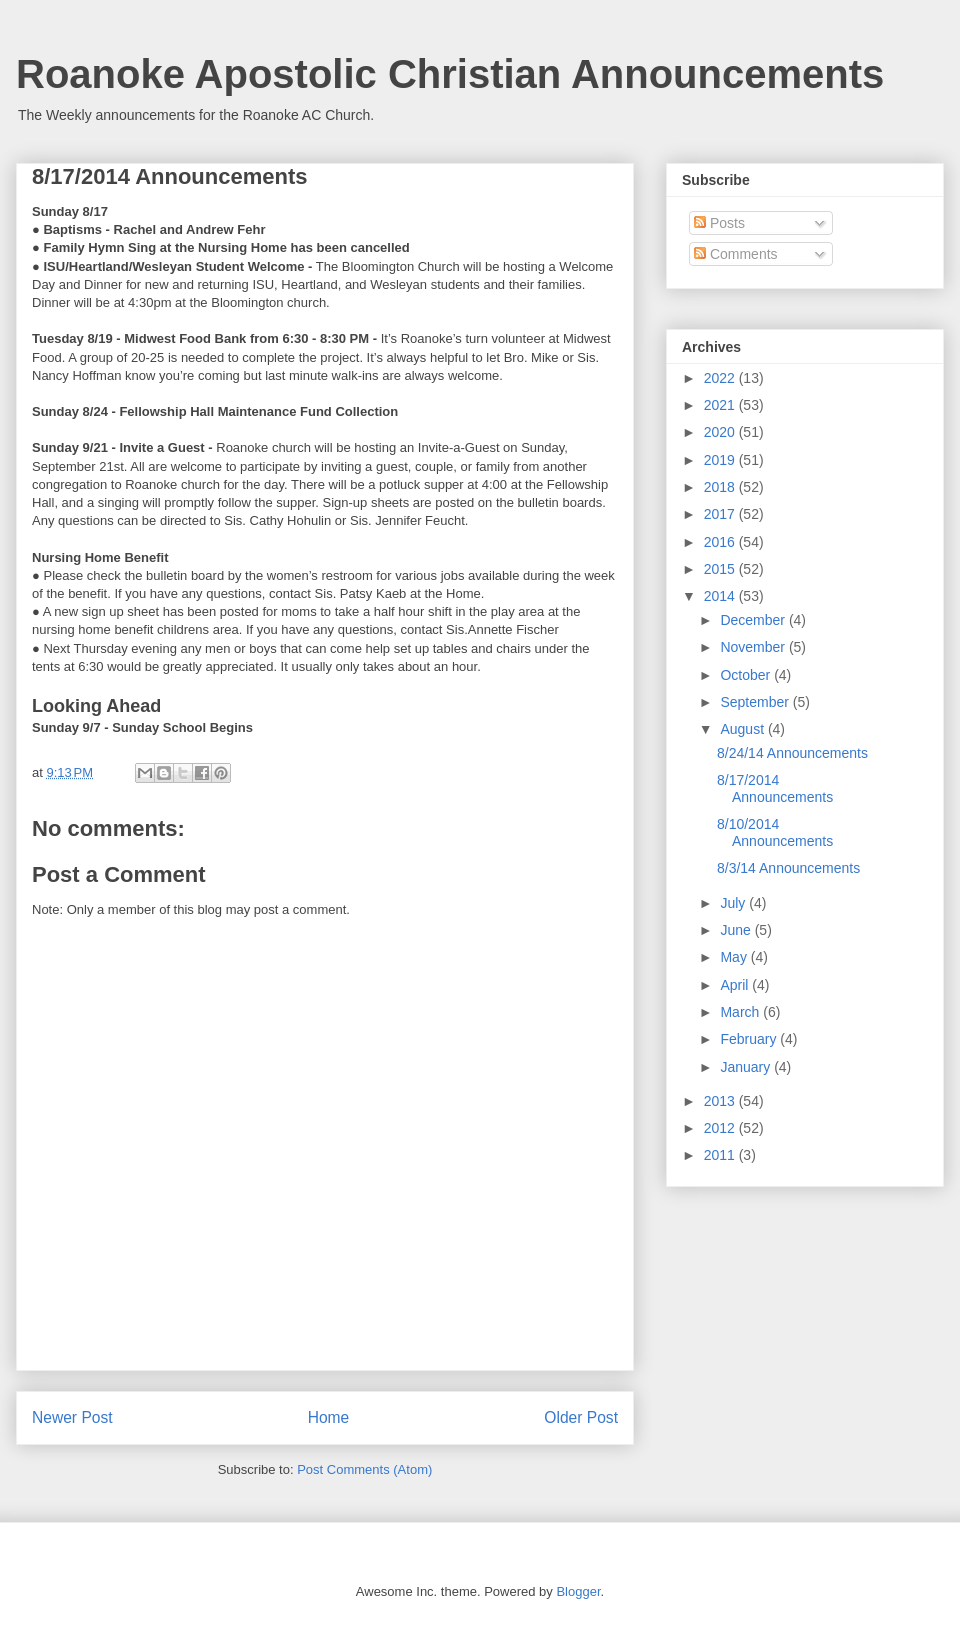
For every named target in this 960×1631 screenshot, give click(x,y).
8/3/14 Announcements (788, 868)
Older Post (581, 1417)
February (750, 1039)
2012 (721, 1128)
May (735, 957)
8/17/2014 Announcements (775, 788)
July (734, 903)
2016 (721, 542)
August (743, 729)
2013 (721, 1101)
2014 (721, 596)
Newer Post (72, 1417)
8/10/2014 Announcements (775, 832)
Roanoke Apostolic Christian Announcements (450, 74)
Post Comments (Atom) (364, 1469)
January (747, 1067)
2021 (721, 405)
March (741, 1012)
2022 (721, 378)
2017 (721, 514)
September (756, 702)
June (737, 930)
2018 (721, 487)
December (754, 620)
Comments (736, 254)
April (736, 985)
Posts (719, 223)
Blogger (578, 1591)
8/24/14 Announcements (792, 753)
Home (329, 1417)
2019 (721, 460)
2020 (721, 432)
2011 (721, 1155)
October (747, 675)
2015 (721, 569)
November (754, 647)
